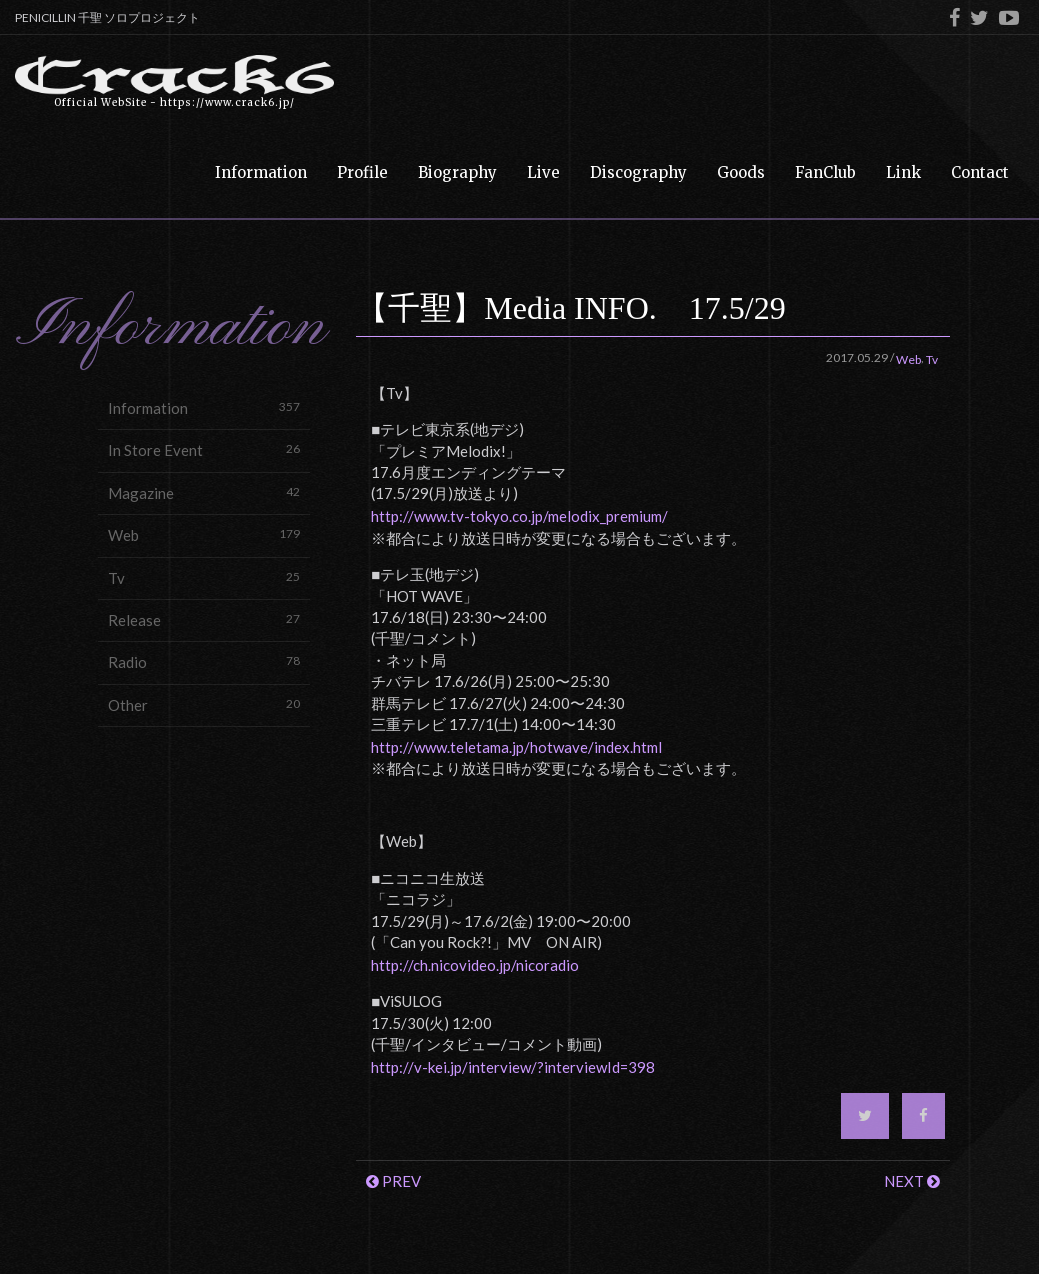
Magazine (204, 492)
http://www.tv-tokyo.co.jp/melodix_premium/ (519, 516)
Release (204, 619)
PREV (393, 1181)
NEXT (912, 1181)
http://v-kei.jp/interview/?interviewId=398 (513, 1067)
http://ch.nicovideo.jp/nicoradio (475, 965)
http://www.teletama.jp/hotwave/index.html (516, 747)
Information (204, 407)
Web (204, 534)
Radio (204, 661)
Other (204, 704)
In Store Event (204, 449)
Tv (204, 577)
